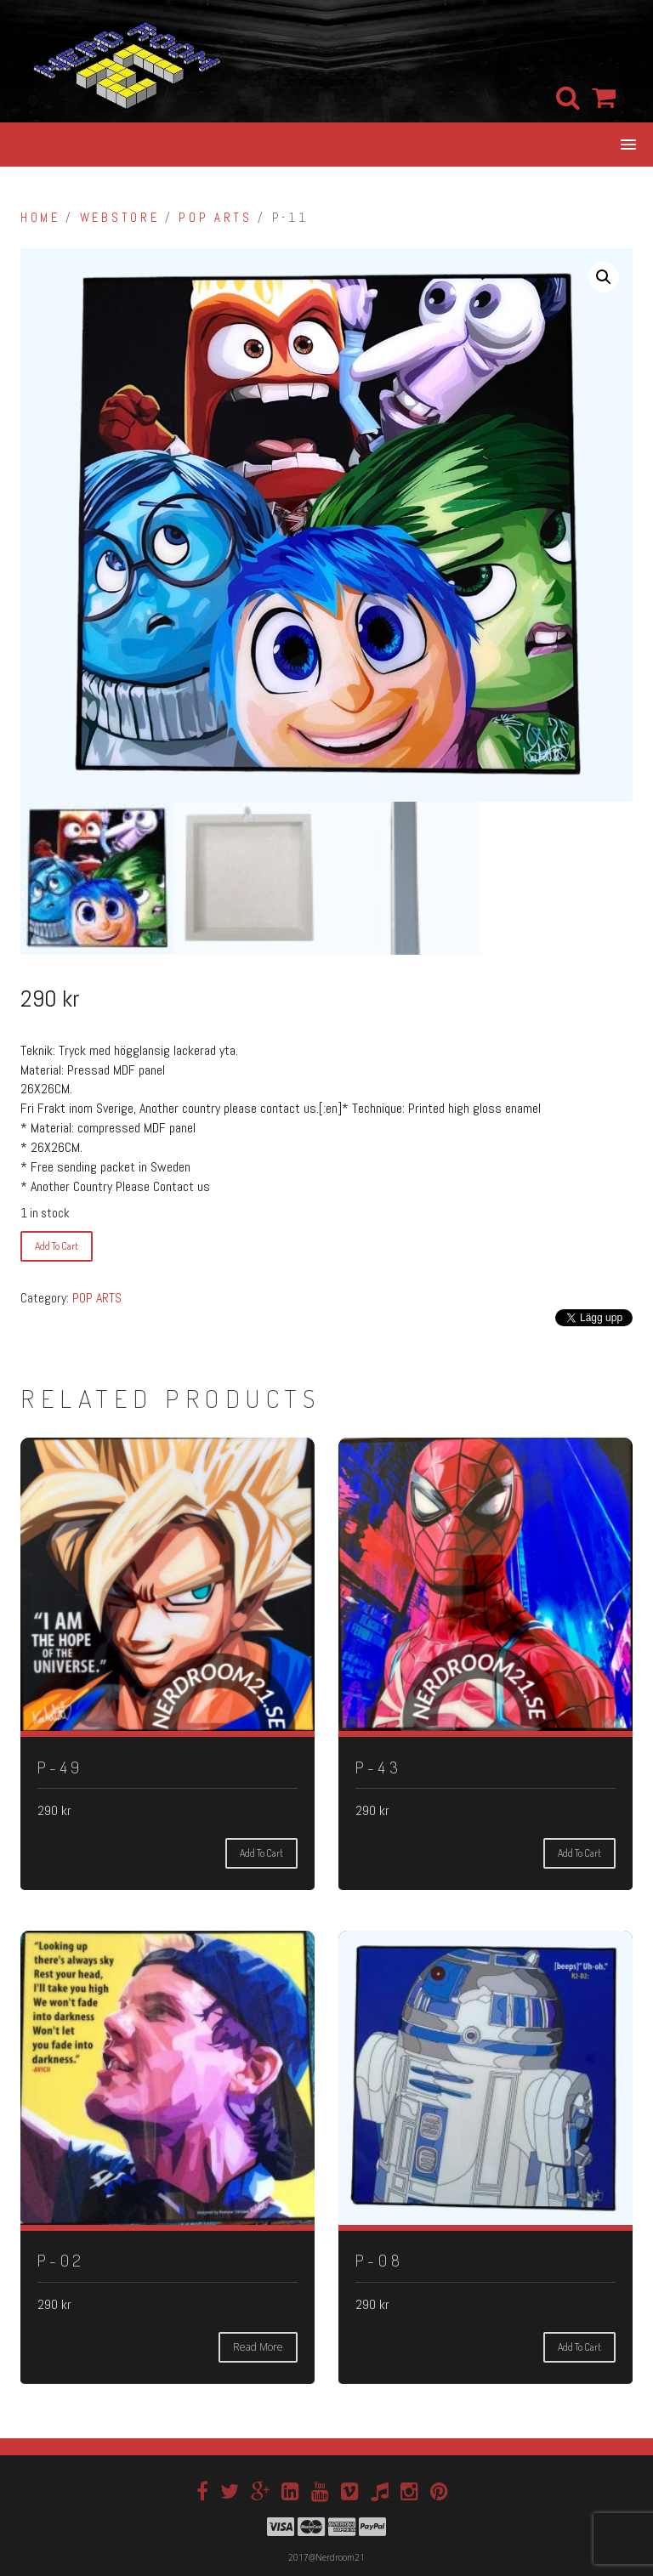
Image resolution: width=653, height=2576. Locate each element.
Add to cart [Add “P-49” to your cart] (261, 1853)
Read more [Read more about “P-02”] (258, 2347)
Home (40, 217)
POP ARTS (215, 217)
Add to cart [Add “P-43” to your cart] (579, 1853)
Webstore (119, 217)
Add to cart (56, 1246)
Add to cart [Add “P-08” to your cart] (579, 2347)
